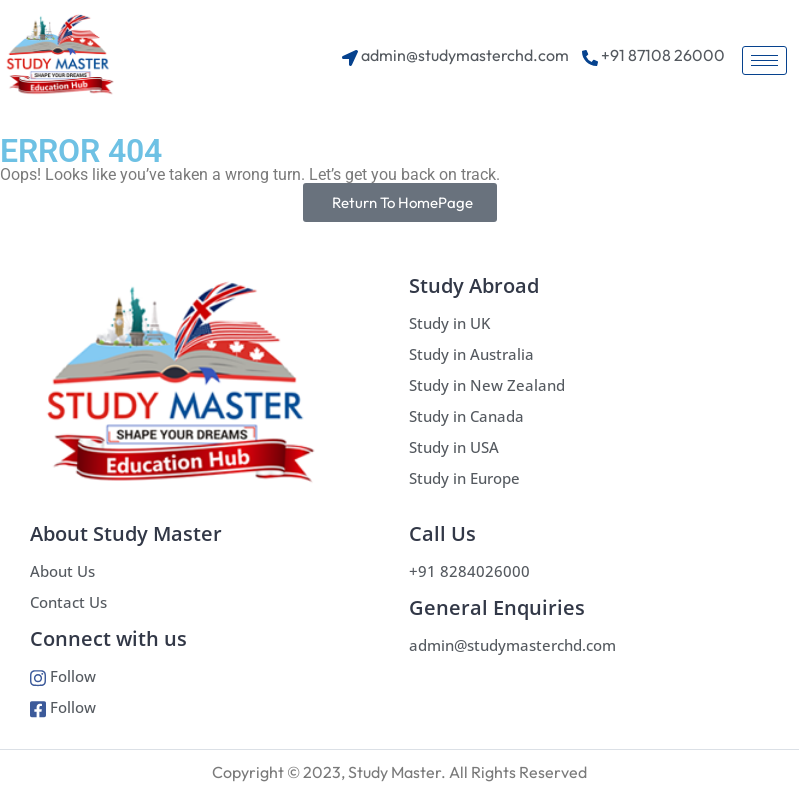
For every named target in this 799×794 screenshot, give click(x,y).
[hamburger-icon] (764, 60)
